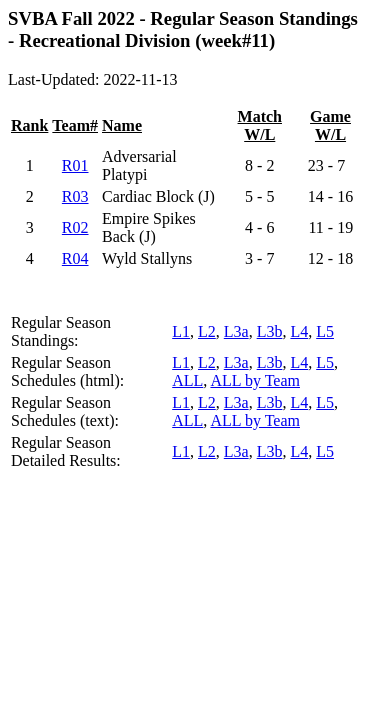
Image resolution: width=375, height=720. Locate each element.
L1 (181, 331)
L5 (325, 331)
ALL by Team (255, 380)
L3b (270, 331)
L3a (236, 331)
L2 (207, 331)
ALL (187, 380)
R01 (75, 165)
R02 (75, 227)
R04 (75, 258)
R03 (75, 196)
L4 (299, 331)
